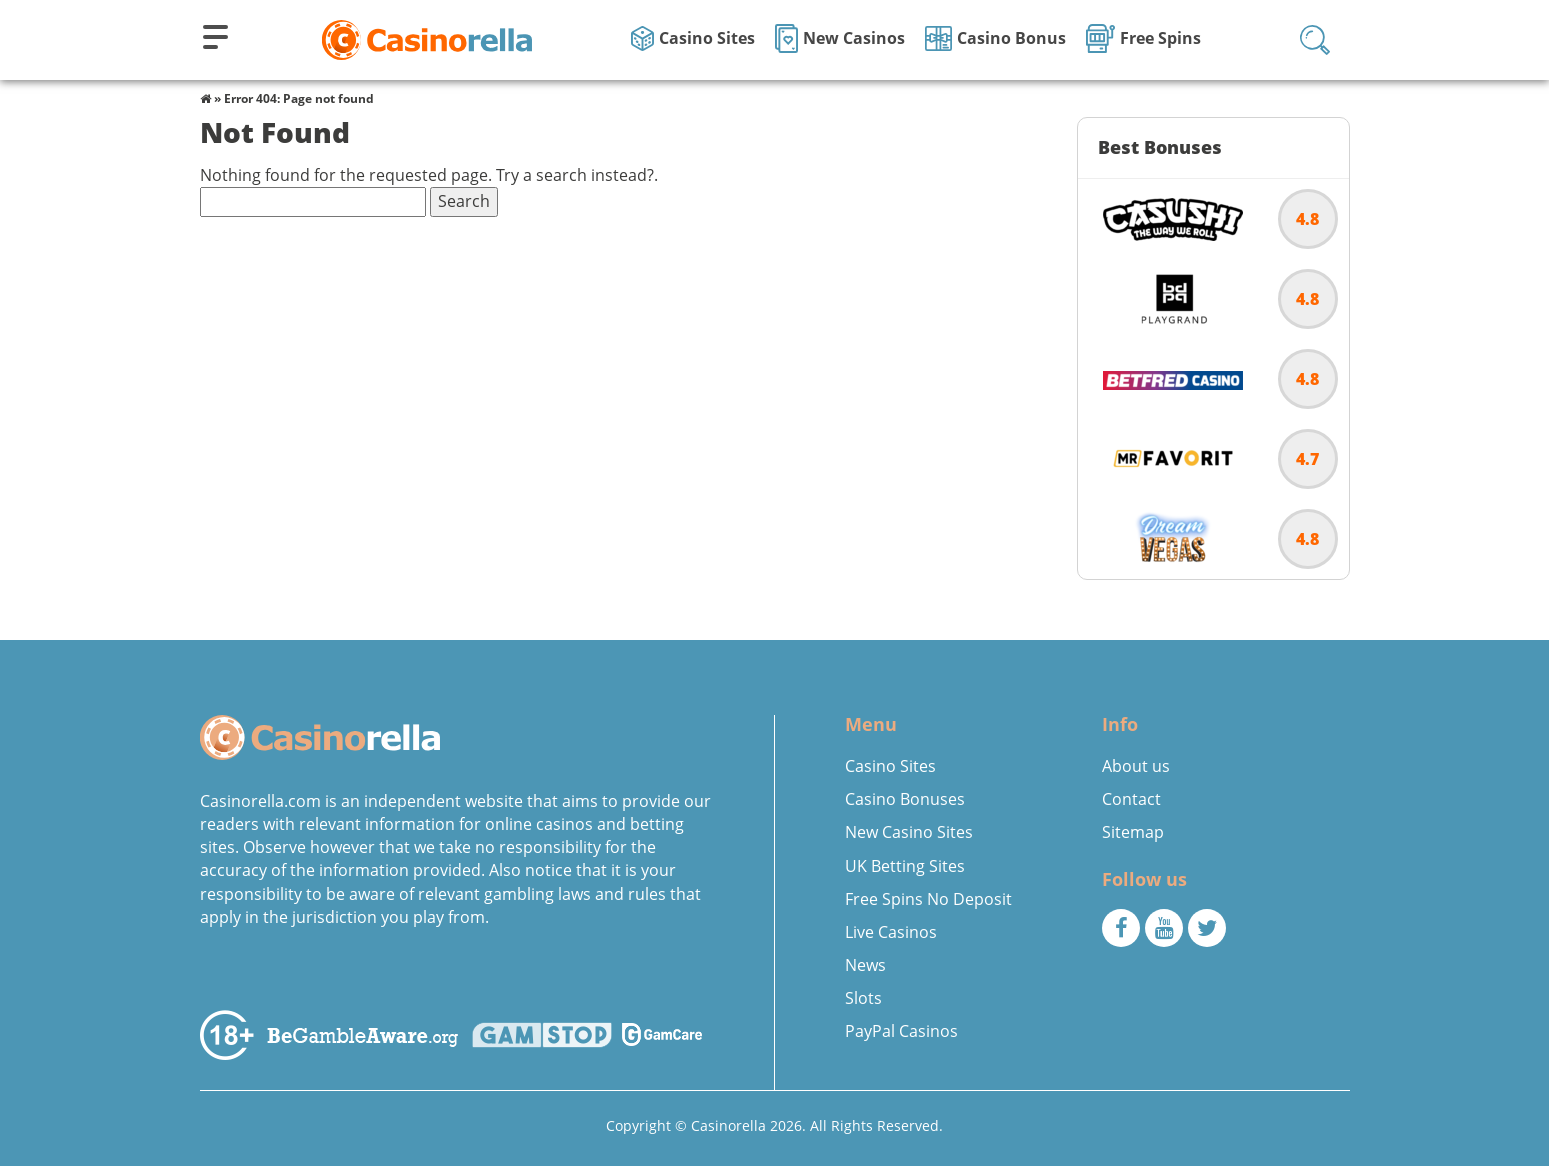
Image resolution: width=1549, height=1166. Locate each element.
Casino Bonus (995, 38)
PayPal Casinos (901, 1031)
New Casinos (840, 38)
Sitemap (1133, 832)
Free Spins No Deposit (928, 899)
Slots (863, 998)
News (865, 965)
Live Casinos (891, 932)
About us (1136, 766)
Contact (1131, 799)
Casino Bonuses (905, 799)
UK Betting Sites (905, 866)
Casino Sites (693, 38)
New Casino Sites (909, 832)
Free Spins (1143, 38)
